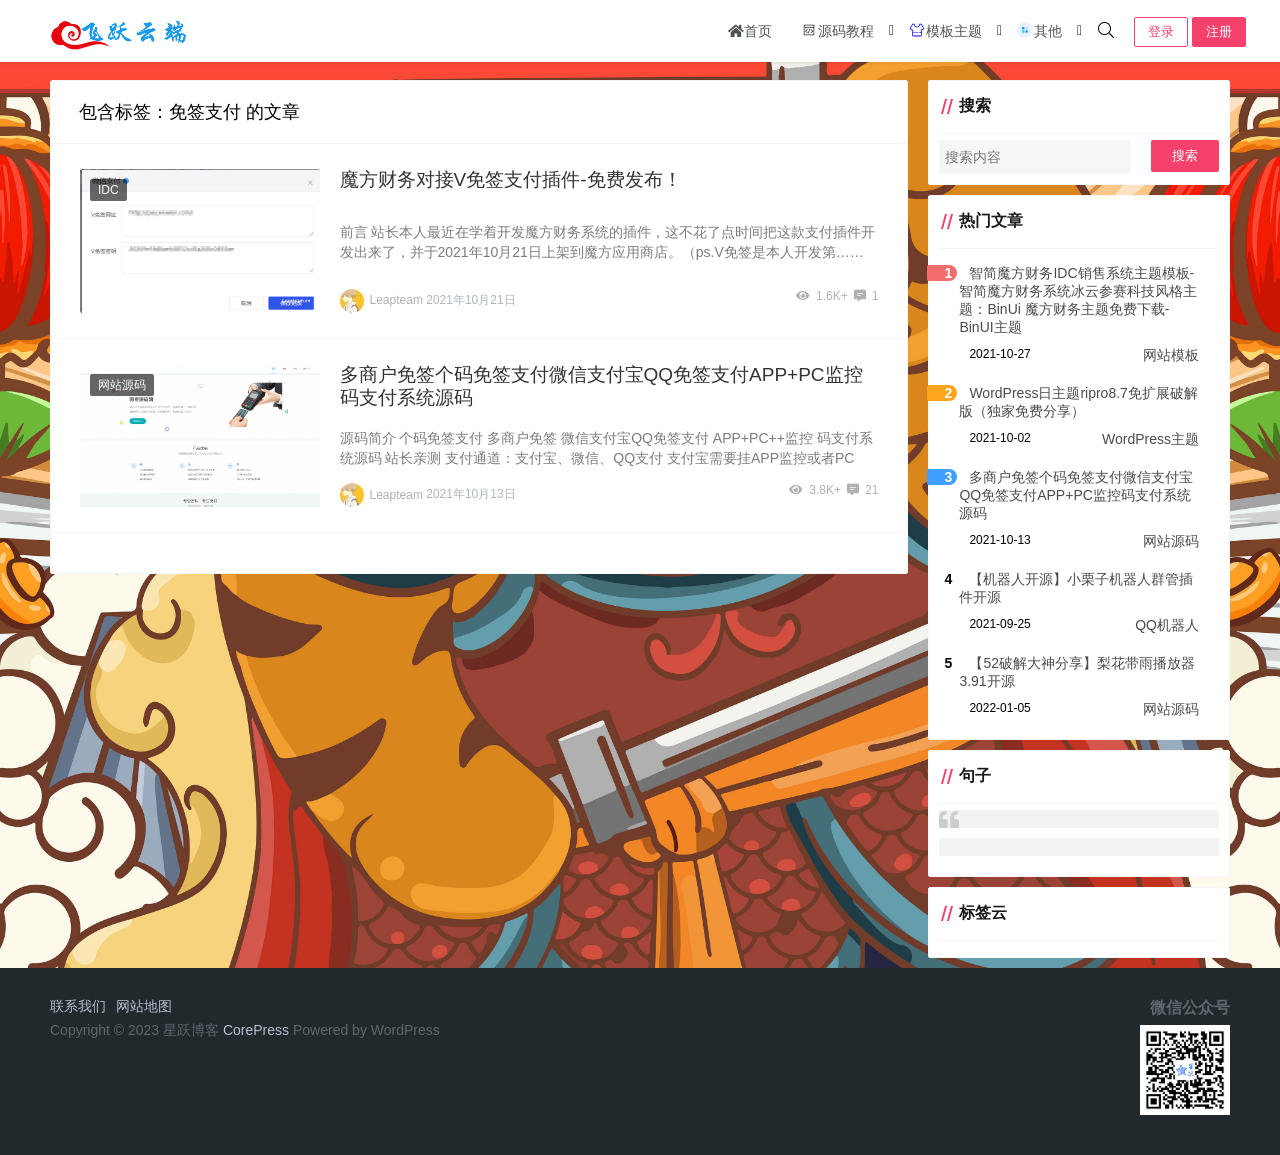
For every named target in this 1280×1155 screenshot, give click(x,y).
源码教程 (837, 30)
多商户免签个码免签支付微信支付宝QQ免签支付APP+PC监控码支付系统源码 (1076, 495)
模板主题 (945, 30)
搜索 (1185, 155)
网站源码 (122, 385)
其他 (1039, 30)
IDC (108, 190)
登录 (1161, 31)
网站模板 (1171, 355)
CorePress (256, 1030)
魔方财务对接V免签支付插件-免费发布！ (511, 179)
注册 (1219, 31)
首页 (750, 31)
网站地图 (144, 1006)
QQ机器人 (1167, 625)
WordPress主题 (1150, 439)
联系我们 (78, 1006)
